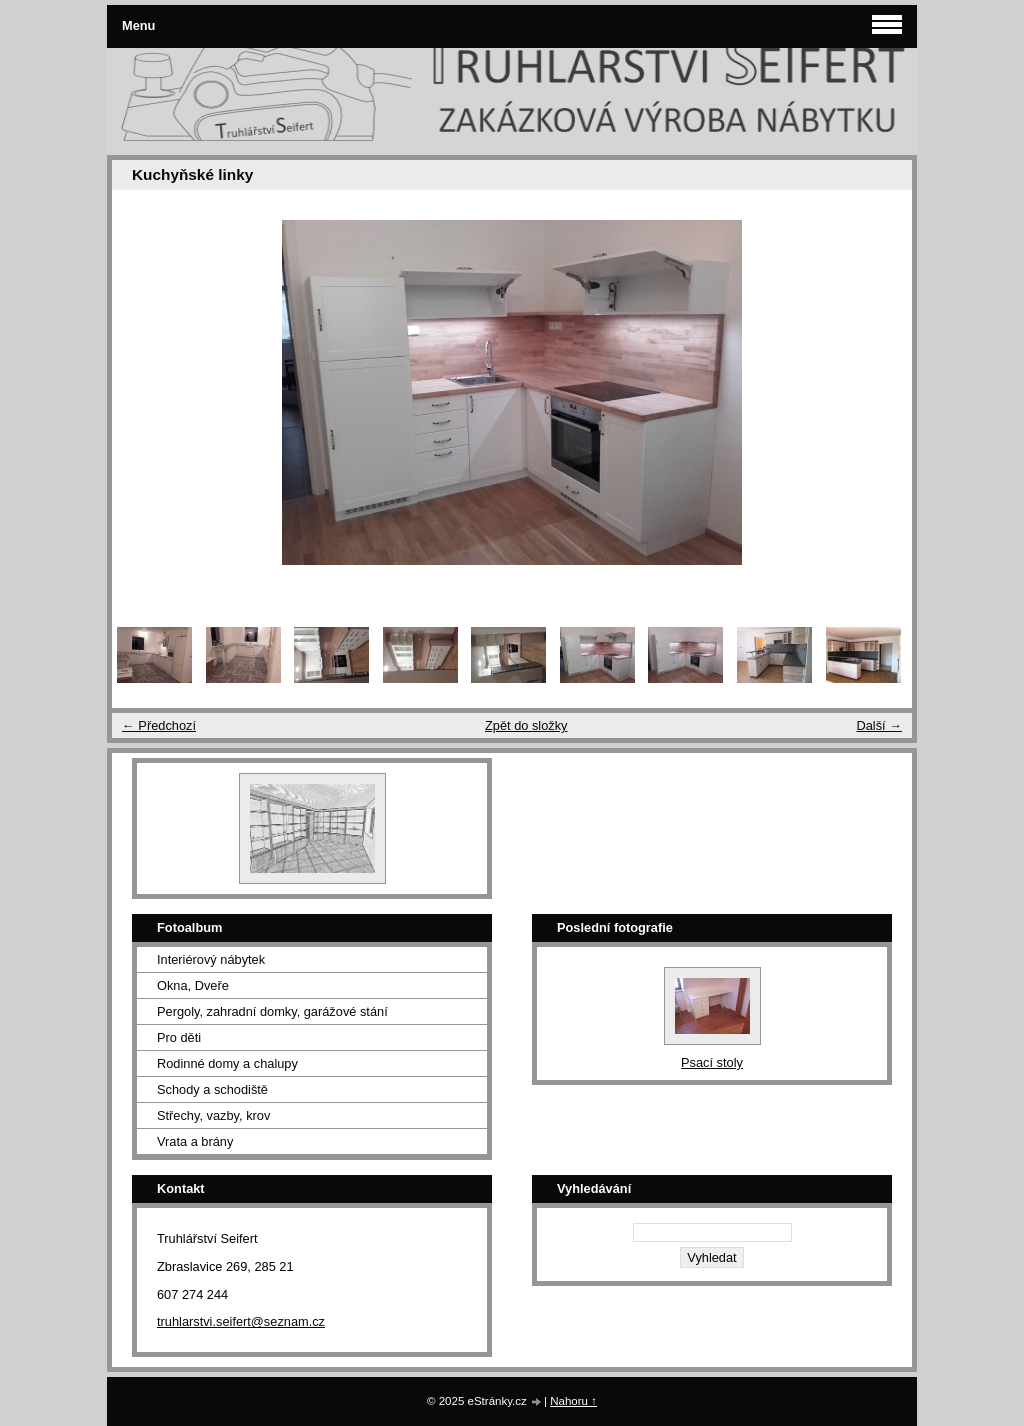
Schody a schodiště (212, 1089)
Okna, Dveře (193, 985)
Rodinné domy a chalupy (227, 1063)
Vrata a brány (195, 1141)
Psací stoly (712, 1062)
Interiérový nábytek (211, 959)
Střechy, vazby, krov (213, 1115)
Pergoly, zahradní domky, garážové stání (272, 1011)
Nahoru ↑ (573, 1401)
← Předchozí (159, 725)
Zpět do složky (526, 725)
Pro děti (179, 1037)
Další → (879, 725)
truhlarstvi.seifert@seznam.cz (241, 1321)
